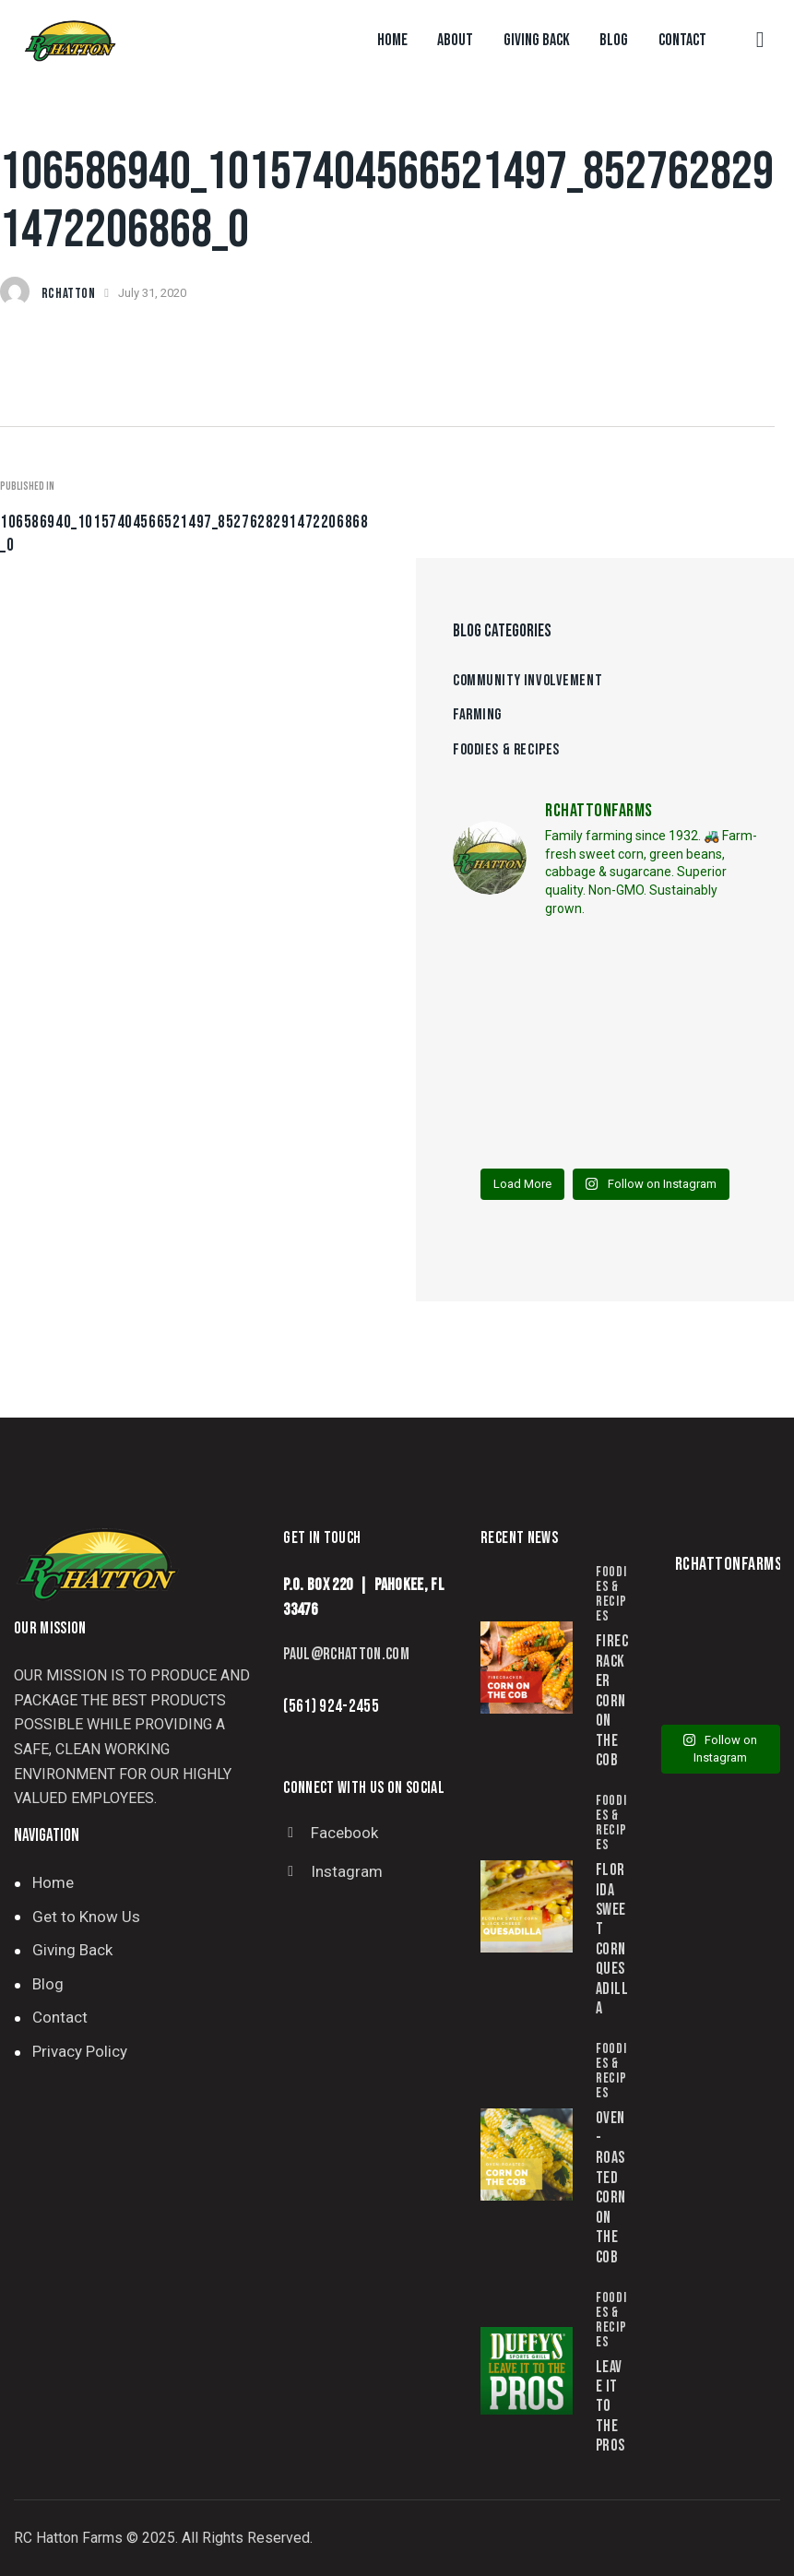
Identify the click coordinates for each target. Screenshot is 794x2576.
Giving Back (72, 1950)
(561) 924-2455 (331, 1706)
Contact (60, 2017)
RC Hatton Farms (68, 2537)
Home (53, 1882)
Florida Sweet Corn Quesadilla (612, 1939)
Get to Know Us (86, 1916)
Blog (48, 1984)
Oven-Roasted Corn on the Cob (610, 2187)
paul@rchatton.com (346, 1654)
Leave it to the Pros (610, 2406)
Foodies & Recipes (611, 1594)
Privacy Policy (79, 2051)
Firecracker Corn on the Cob (612, 1701)
